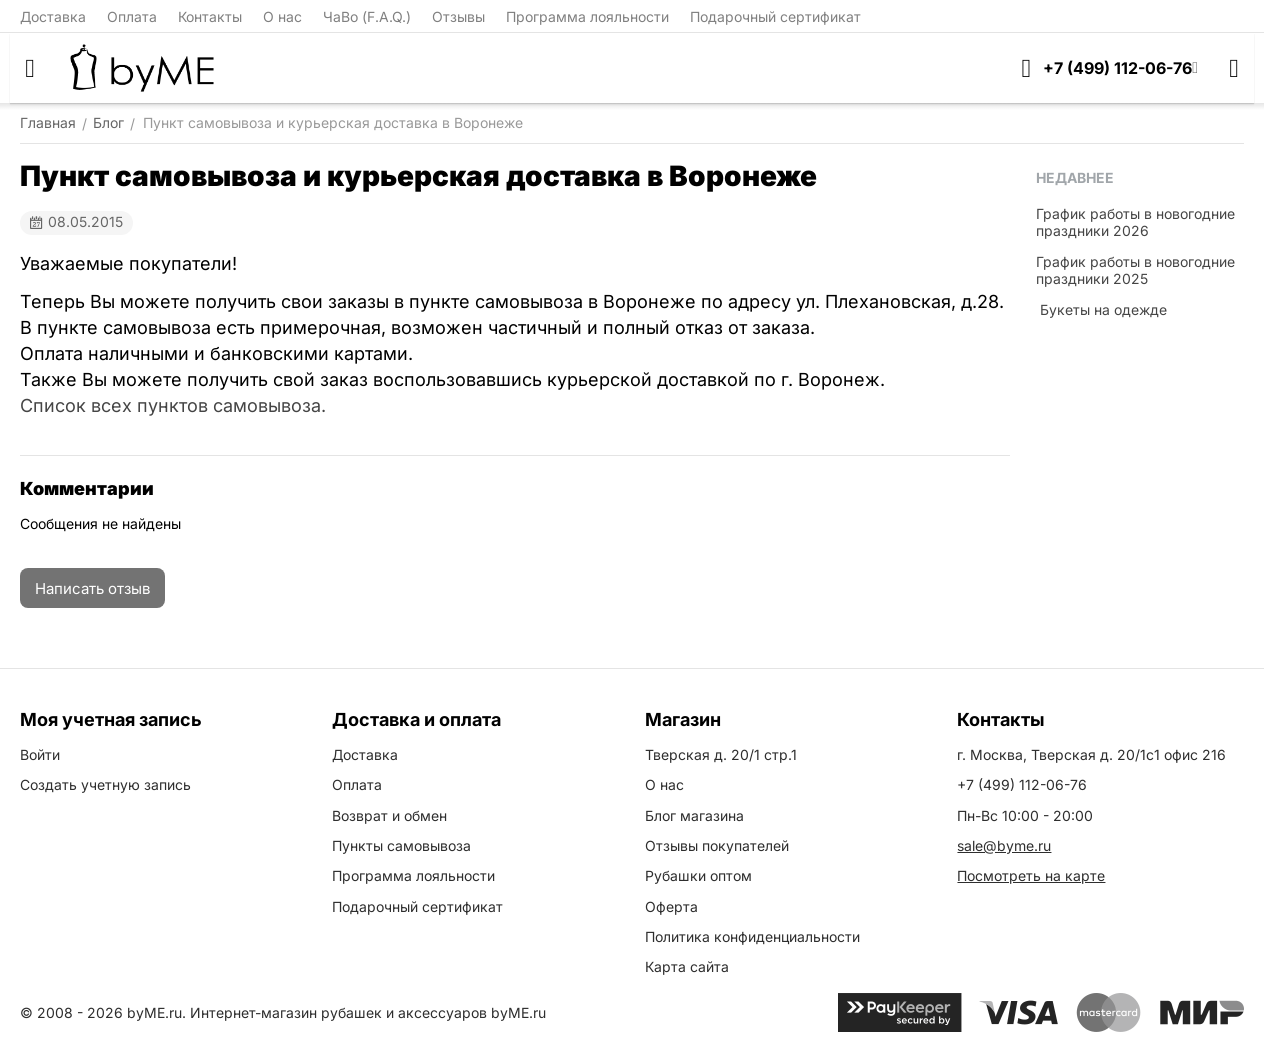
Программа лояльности (587, 16)
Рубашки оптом (698, 875)
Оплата (132, 16)
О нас (282, 16)
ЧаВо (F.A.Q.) (367, 16)
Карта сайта (687, 966)
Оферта (671, 906)
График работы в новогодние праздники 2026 (1135, 222)
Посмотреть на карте (1031, 875)
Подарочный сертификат (775, 16)
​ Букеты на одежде (1101, 309)
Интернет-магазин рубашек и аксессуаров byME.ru (368, 1012)
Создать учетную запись (105, 784)
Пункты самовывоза (401, 845)
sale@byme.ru (1004, 845)
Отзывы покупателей (717, 845)
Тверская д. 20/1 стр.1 (721, 754)
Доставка (53, 16)
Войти (40, 754)
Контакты (210, 16)
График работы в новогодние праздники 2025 (1135, 270)
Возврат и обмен (389, 815)
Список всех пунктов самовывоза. (173, 405)
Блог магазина (694, 815)
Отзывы (458, 16)
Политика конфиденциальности (752, 936)
